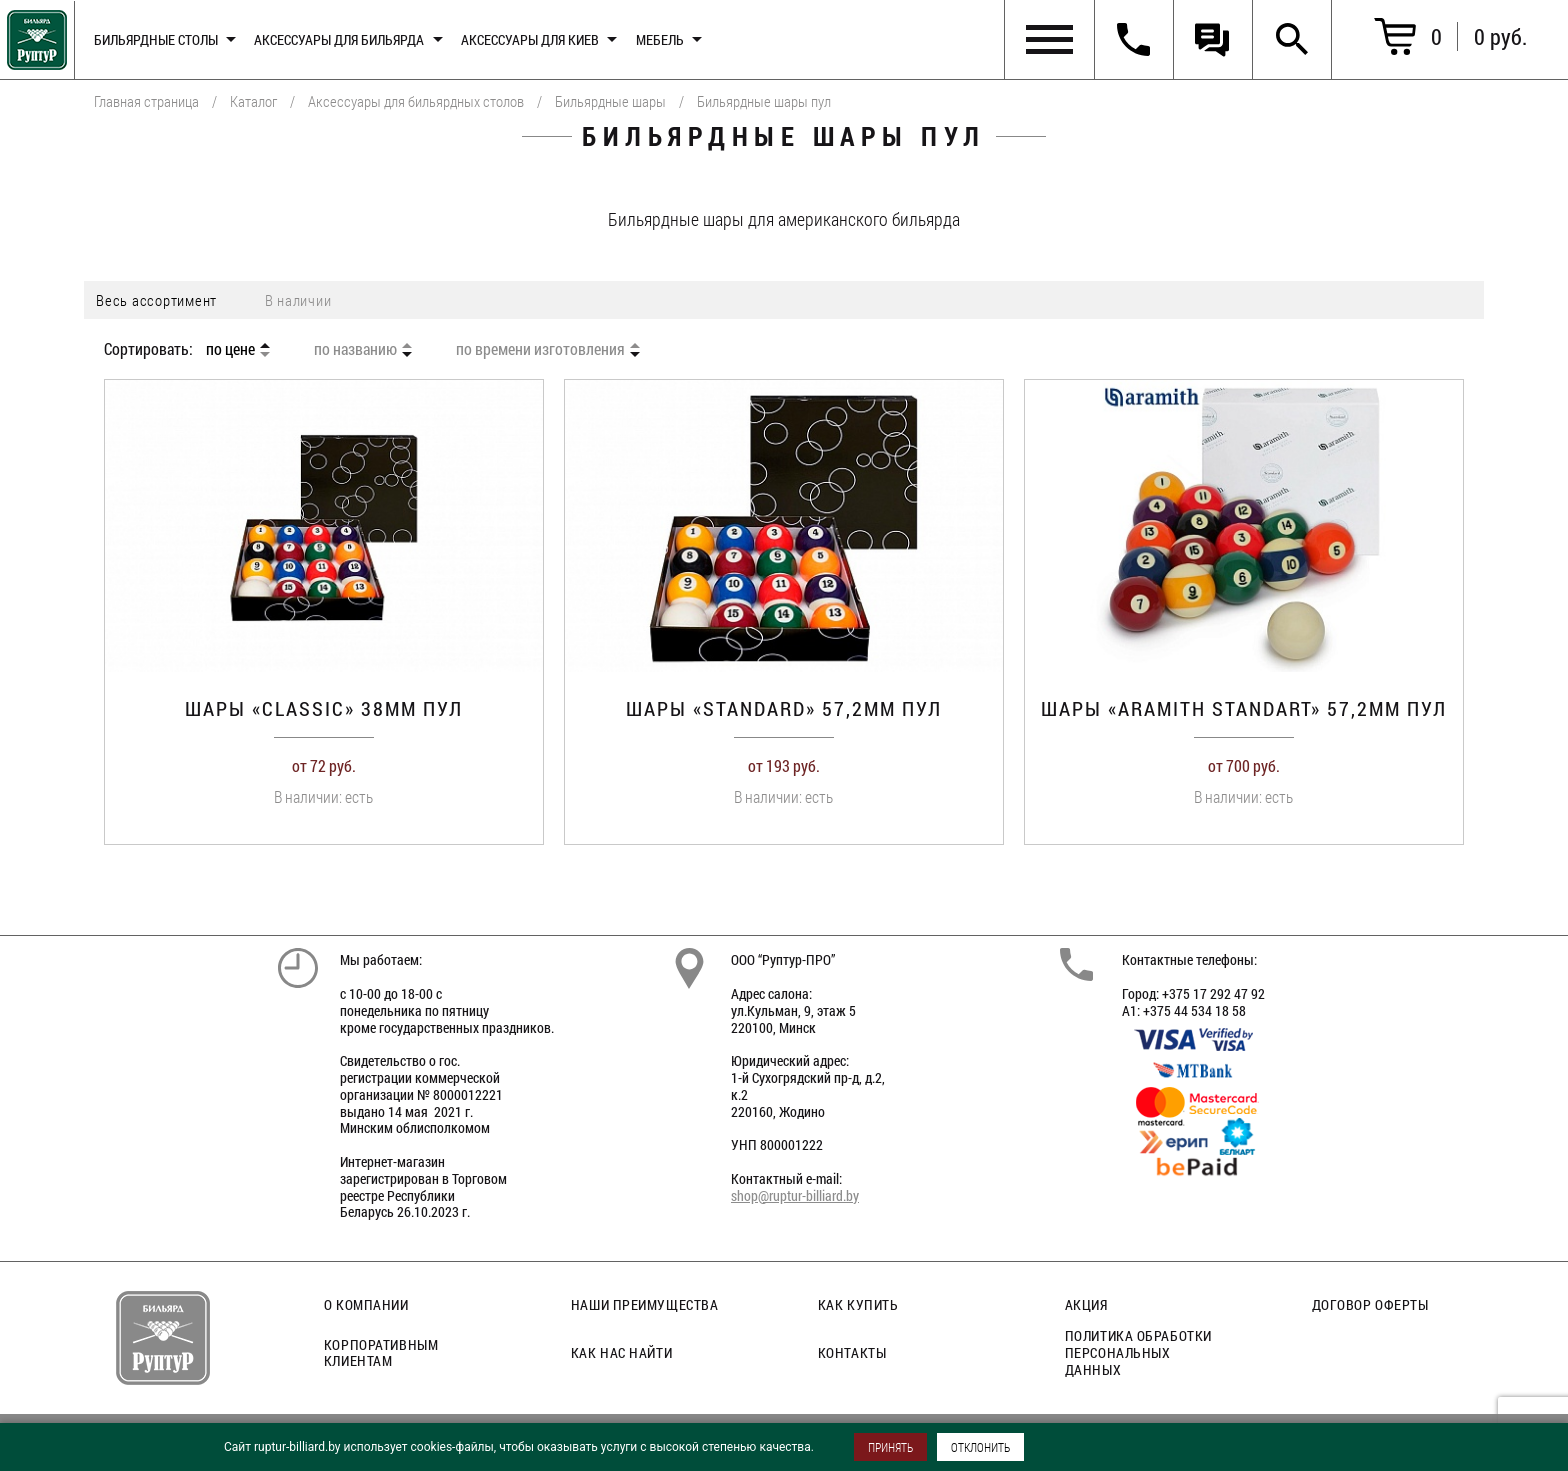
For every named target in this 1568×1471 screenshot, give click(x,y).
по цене (230, 349)
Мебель (660, 39)
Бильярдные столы (156, 39)
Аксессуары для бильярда (339, 39)
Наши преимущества (645, 1304)
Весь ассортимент (156, 300)
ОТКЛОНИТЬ (980, 1447)
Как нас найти (621, 1352)
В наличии (298, 300)
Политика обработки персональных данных (1138, 1352)
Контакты (852, 1352)
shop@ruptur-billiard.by (795, 1195)
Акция (1086, 1304)
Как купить (858, 1304)
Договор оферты (1370, 1304)
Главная (33, 35)
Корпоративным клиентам (381, 1353)
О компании (366, 1304)
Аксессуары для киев (530, 39)
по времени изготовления (540, 349)
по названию (355, 349)
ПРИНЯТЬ (890, 1447)
